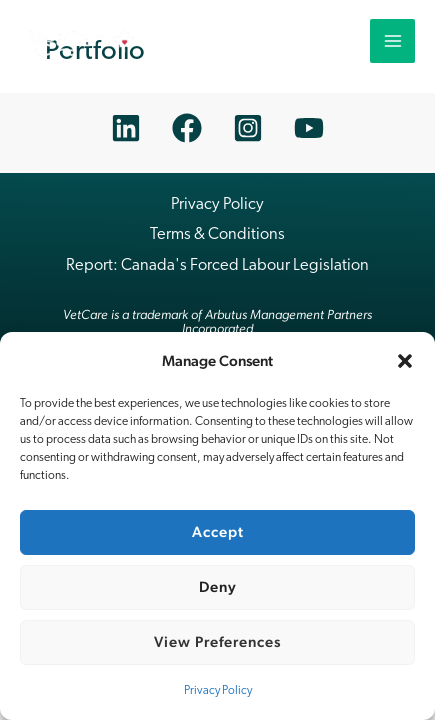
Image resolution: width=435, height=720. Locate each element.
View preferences (217, 641)
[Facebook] (187, 128)
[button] (405, 361)
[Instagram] (248, 128)
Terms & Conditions (217, 235)
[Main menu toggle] (392, 41)
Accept (218, 531)
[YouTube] (309, 128)
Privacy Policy (218, 691)
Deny (218, 586)
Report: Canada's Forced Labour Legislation (217, 266)
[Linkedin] (126, 128)
